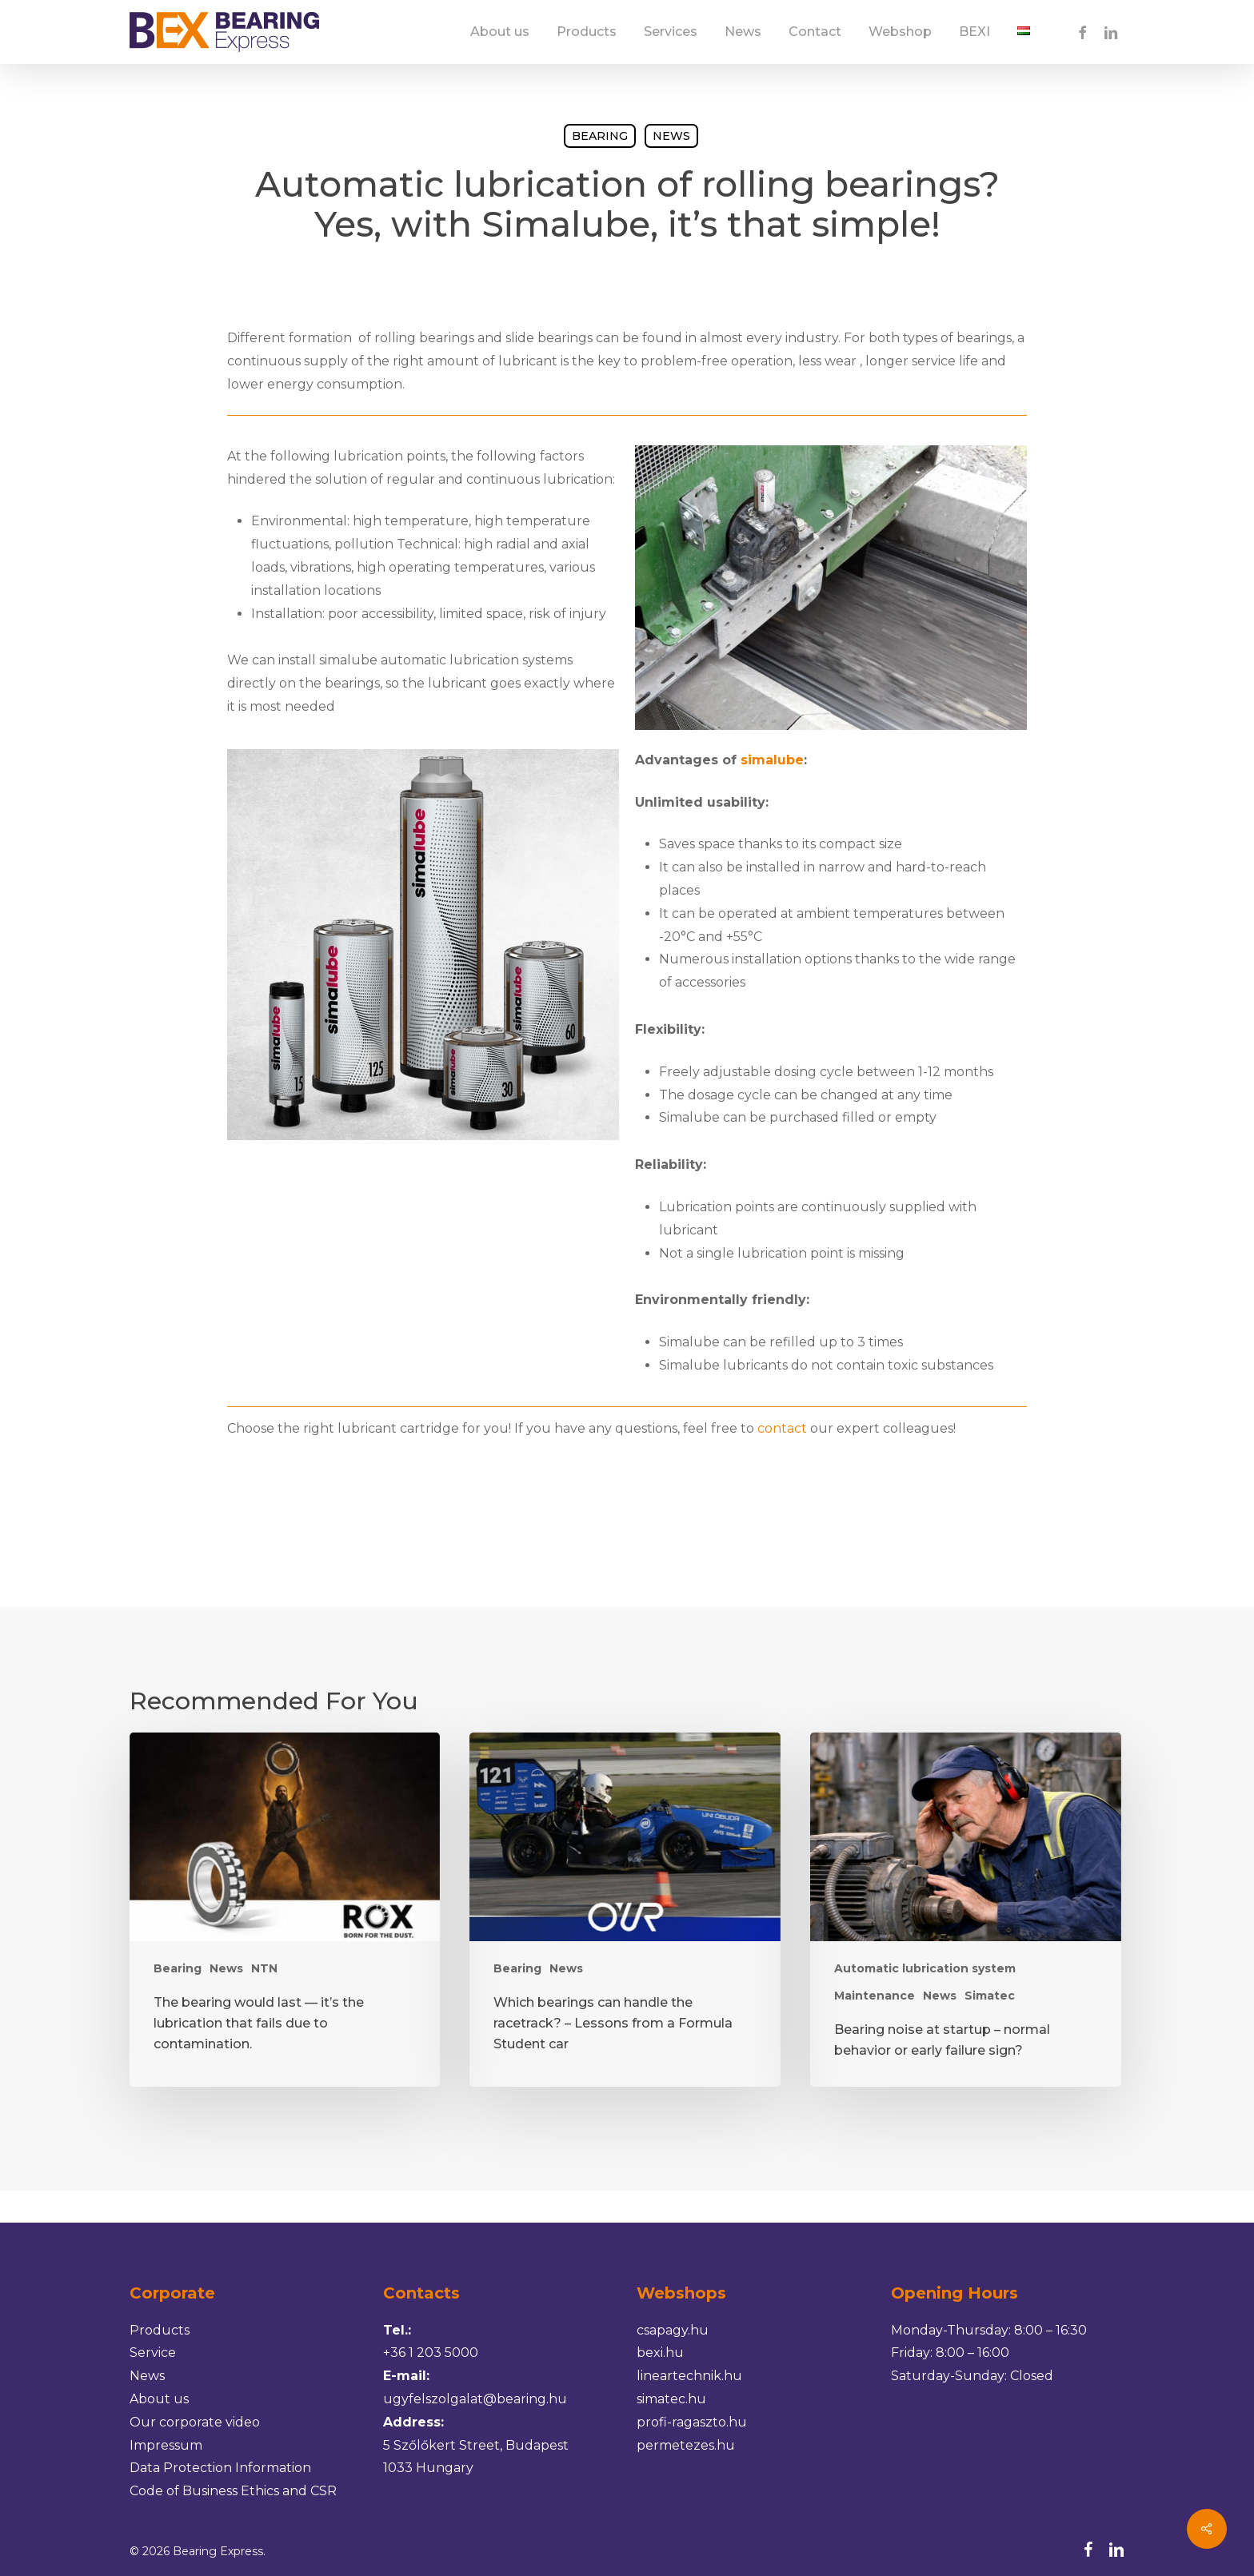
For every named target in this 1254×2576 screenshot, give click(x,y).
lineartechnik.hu (689, 2375)
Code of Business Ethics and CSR (233, 2490)
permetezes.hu (686, 2445)
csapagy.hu (673, 2330)
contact (782, 1428)
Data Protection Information (220, 2467)
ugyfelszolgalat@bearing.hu (475, 2399)
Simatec (989, 1995)
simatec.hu (671, 2399)
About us (159, 2399)
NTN (264, 1968)
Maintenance (874, 1995)
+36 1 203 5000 (430, 2352)
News (671, 136)
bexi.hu (660, 2352)
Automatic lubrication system (925, 1968)
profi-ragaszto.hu (692, 2422)
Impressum (166, 2445)
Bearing (600, 136)
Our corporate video (195, 2422)
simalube (772, 760)
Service (153, 2352)
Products (160, 2330)
